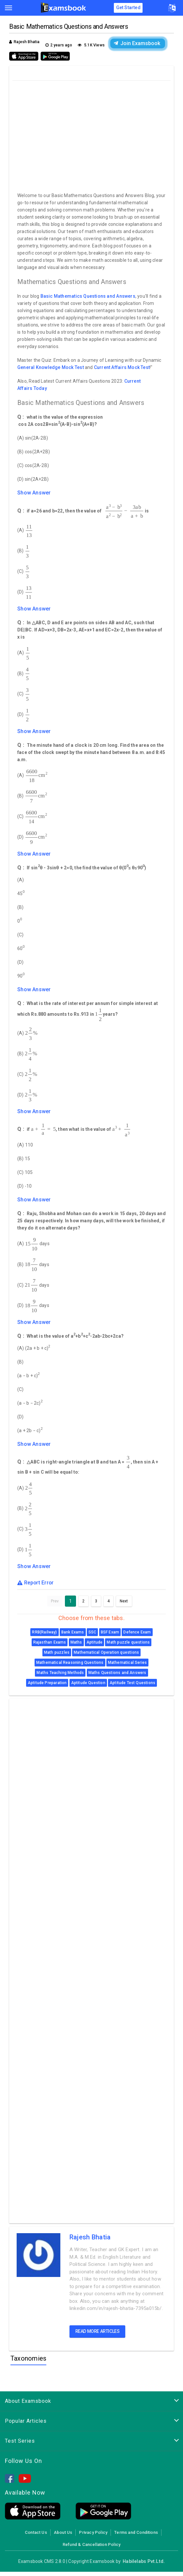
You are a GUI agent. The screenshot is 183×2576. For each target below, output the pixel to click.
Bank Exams (72, 1632)
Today (40, 388)
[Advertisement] (92, 134)
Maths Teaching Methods (60, 1672)
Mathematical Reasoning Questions (70, 1662)
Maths (76, 1642)
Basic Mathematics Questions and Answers (87, 296)
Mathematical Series (127, 1662)
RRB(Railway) (44, 1632)
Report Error (35, 1583)
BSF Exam (110, 1632)
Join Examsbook (137, 43)
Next (124, 1601)
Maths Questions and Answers (117, 1672)
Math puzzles (56, 1652)
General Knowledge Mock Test (50, 367)
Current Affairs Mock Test (122, 367)
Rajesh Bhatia (90, 2237)
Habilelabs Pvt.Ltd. (144, 2561)
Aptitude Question (88, 1683)
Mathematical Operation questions (106, 1652)
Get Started (128, 7)
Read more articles (97, 2331)
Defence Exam (137, 1632)
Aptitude (94, 1642)
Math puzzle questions (128, 1642)
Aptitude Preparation (47, 1683)
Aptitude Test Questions (132, 1683)
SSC (92, 1632)
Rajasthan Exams (49, 1642)
